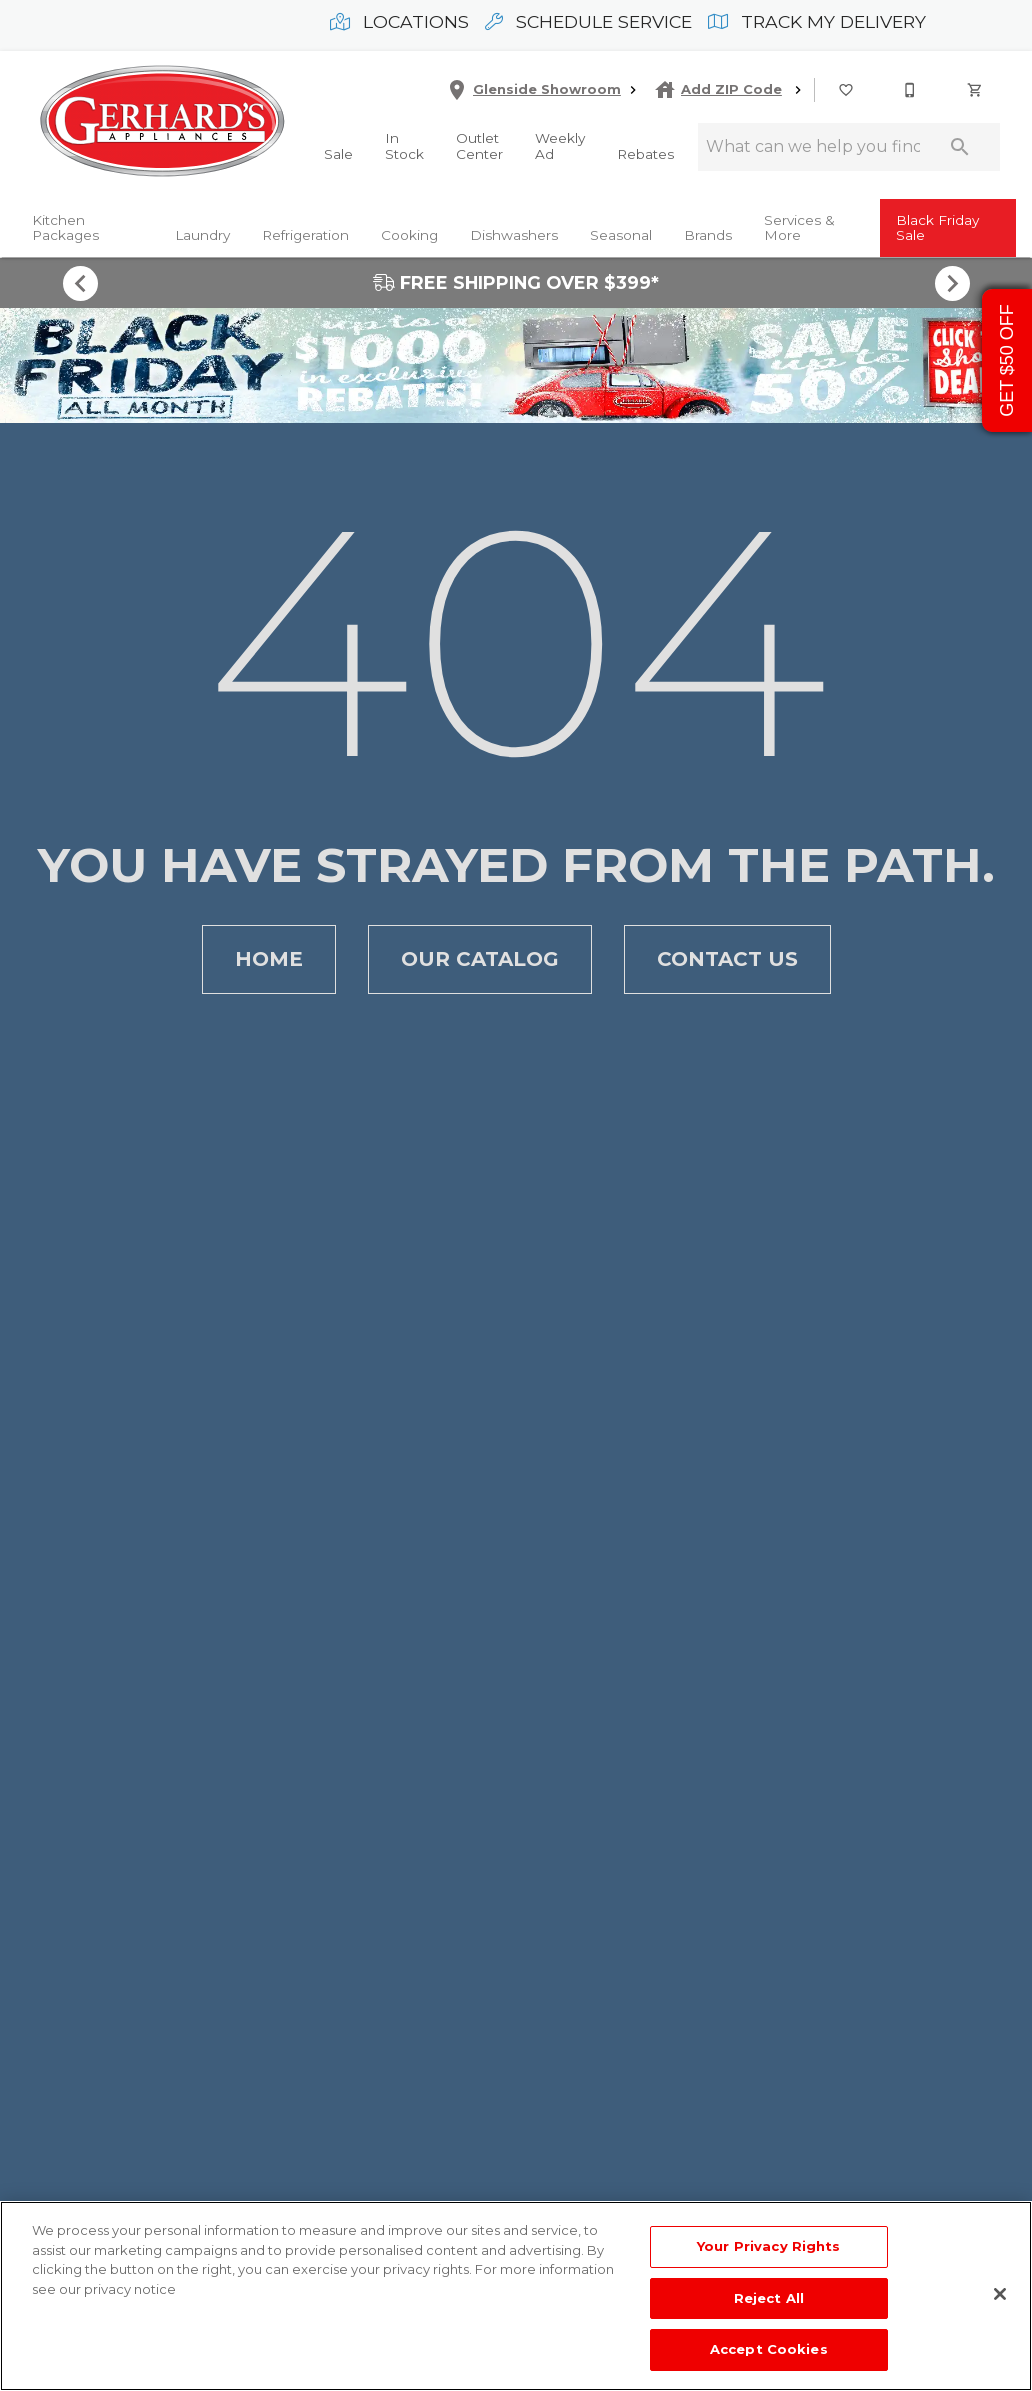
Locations (399, 21)
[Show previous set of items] (80, 283)
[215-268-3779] (911, 90)
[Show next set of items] (952, 283)
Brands (708, 235)
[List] (847, 90)
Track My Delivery (817, 21)
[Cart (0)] (976, 90)
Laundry (202, 235)
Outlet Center (479, 146)
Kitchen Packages (65, 228)
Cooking (409, 235)
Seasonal (621, 235)
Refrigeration (305, 235)
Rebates (645, 154)
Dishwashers (514, 235)
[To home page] (162, 123)
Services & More (799, 228)
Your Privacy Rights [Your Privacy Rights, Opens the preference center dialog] (768, 2246)
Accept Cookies (769, 2349)
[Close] (1000, 2294)
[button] (846, 90)
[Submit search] (960, 147)
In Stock (404, 146)
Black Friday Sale (937, 228)
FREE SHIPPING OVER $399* (516, 282)
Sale (338, 154)
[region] (516, 2296)
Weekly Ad (560, 146)
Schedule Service (588, 21)
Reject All (769, 2298)
